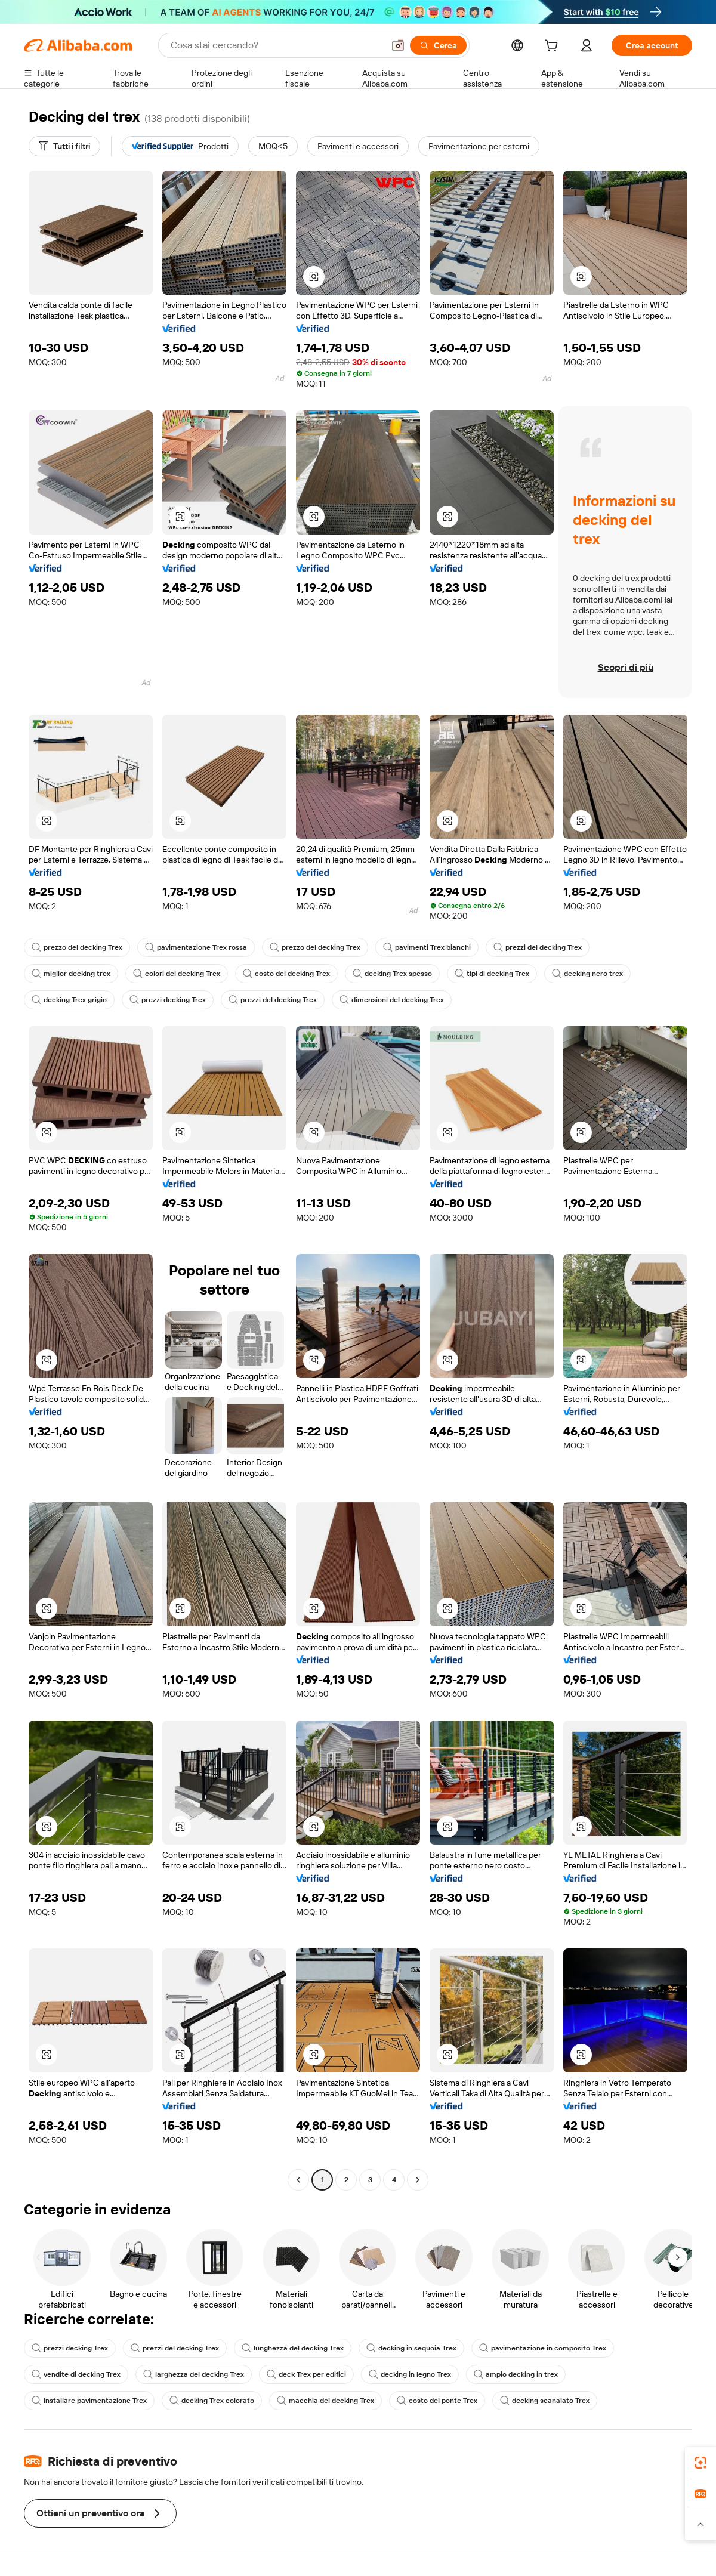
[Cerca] (438, 45)
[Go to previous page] (298, 2180)
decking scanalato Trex (545, 2400)
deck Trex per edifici (306, 2374)
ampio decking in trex (516, 2374)
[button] (398, 45)
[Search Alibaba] (276, 45)
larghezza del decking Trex (193, 2374)
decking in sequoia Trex (411, 2348)
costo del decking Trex (286, 973)
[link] (700, 2462)
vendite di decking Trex (76, 2374)
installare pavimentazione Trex (89, 2400)
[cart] (554, 47)
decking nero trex (587, 973)
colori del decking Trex (176, 973)
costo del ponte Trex (437, 2400)
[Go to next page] (417, 2180)
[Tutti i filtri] (64, 146)
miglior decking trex (71, 973)
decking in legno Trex (410, 2374)
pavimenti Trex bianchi (427, 947)
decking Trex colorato (211, 2400)
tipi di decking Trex (492, 973)
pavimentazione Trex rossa (196, 947)
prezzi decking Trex (167, 1000)
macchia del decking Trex (325, 2400)
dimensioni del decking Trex (392, 1000)
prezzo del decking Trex (77, 947)
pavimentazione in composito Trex (542, 2348)
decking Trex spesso (392, 973)
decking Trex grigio (69, 1000)
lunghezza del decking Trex (293, 2348)
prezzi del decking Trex (537, 947)
